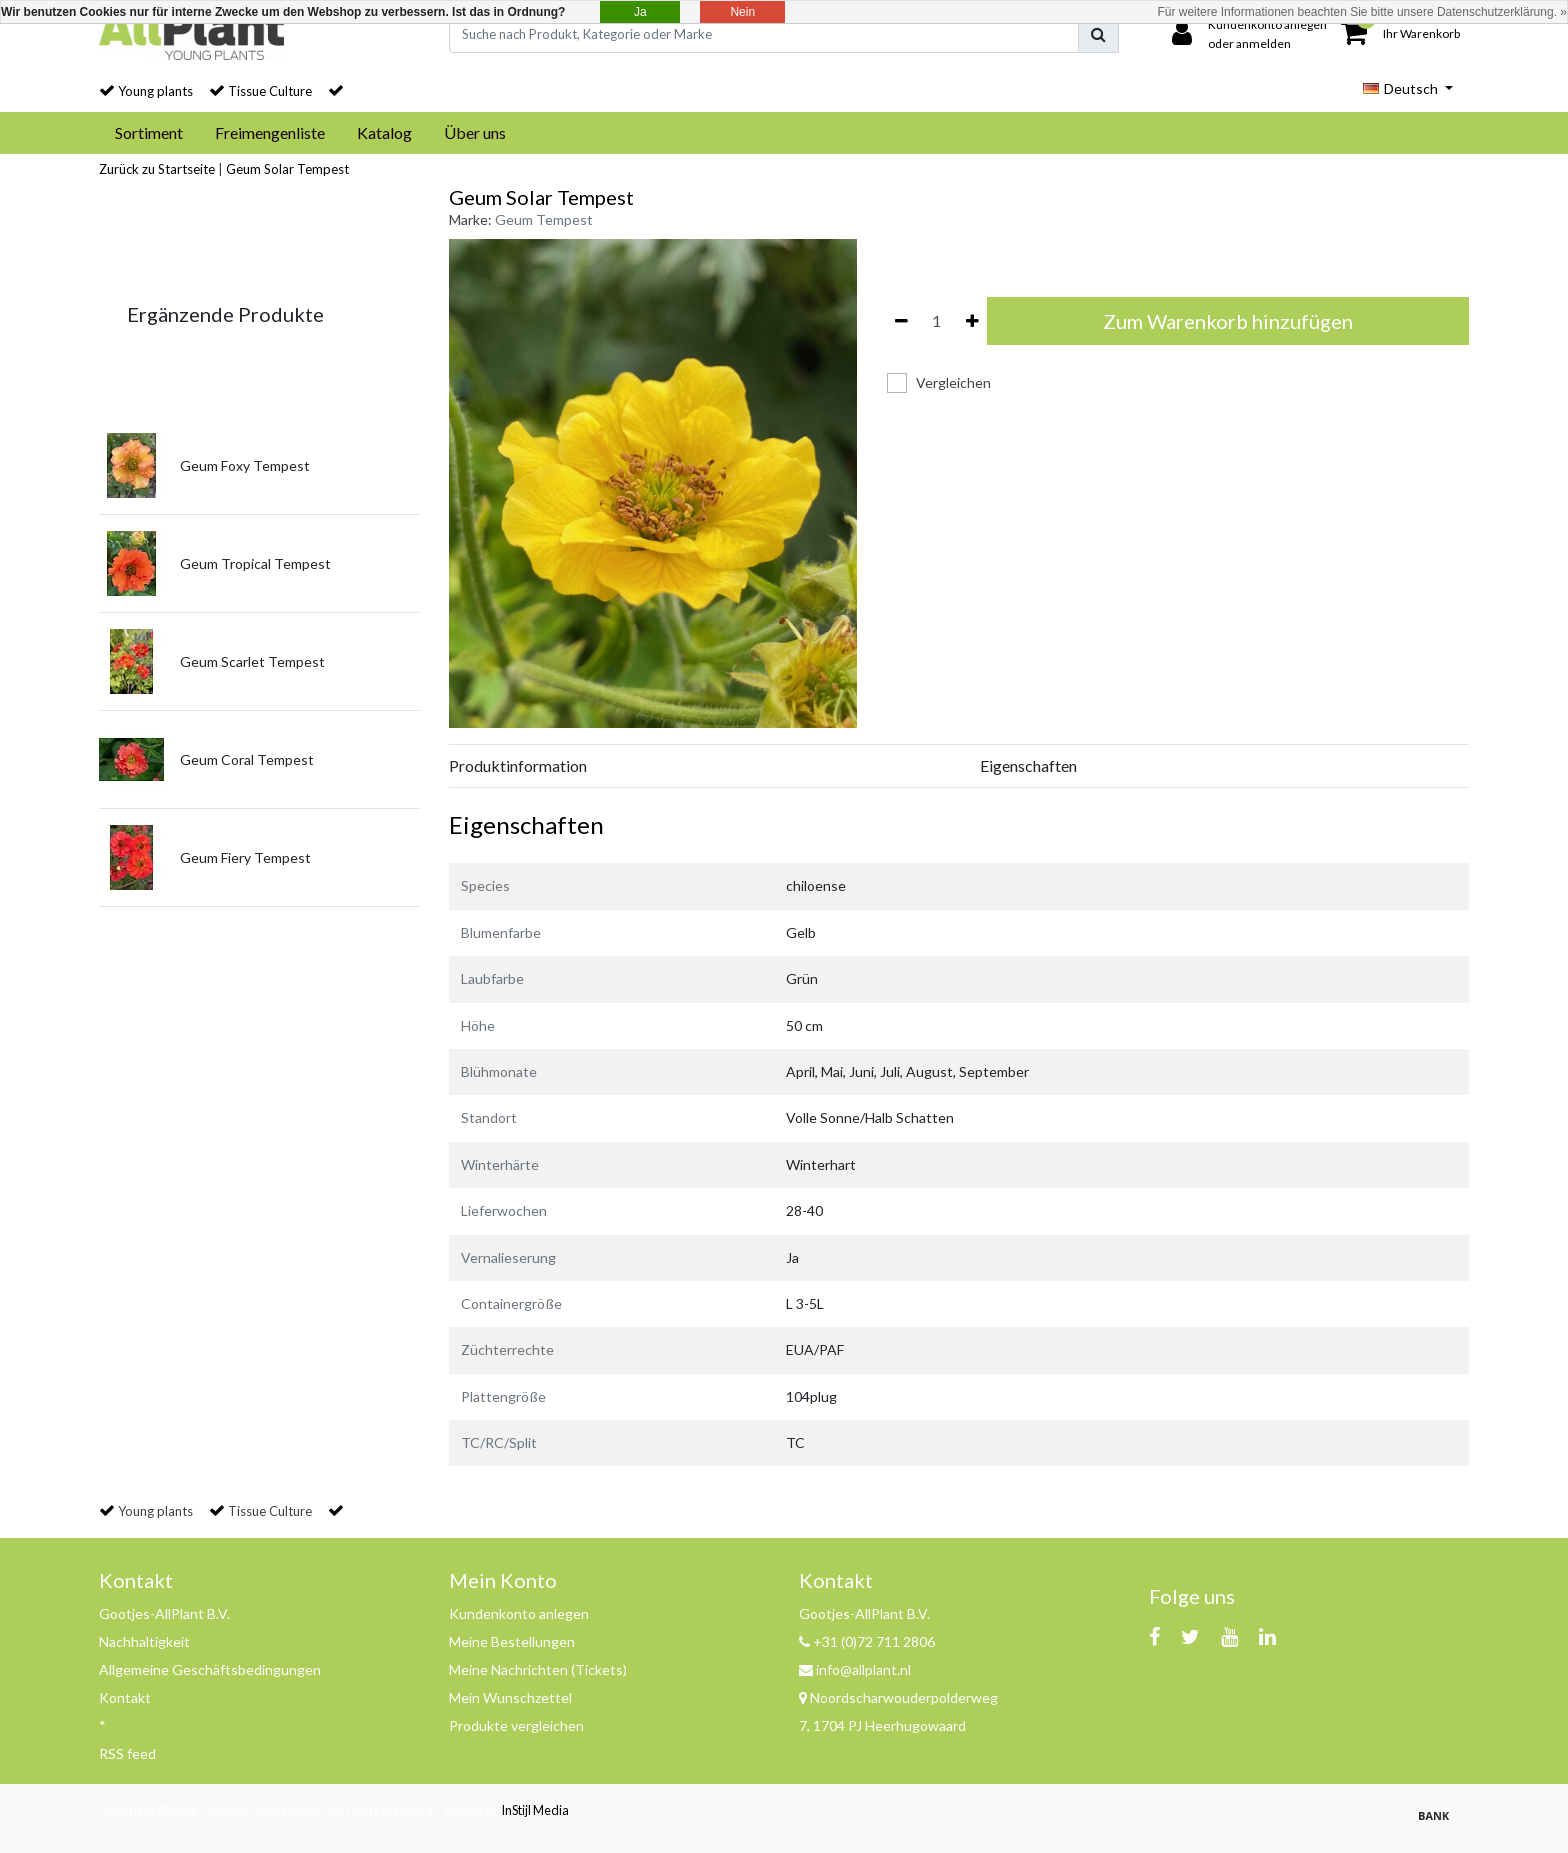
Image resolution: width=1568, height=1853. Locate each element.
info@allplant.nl (855, 1669)
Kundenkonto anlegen (519, 1613)
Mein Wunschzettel (510, 1697)
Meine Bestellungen (512, 1641)
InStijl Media (535, 1810)
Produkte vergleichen (516, 1725)
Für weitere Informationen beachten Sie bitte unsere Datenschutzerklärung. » (1362, 12)
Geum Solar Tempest (287, 169)
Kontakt (125, 1697)
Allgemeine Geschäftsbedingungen (210, 1669)
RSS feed (127, 1753)
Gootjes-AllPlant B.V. (164, 1613)
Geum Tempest (544, 219)
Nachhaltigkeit (144, 1641)
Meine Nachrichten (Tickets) (538, 1669)
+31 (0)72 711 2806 (867, 1641)
